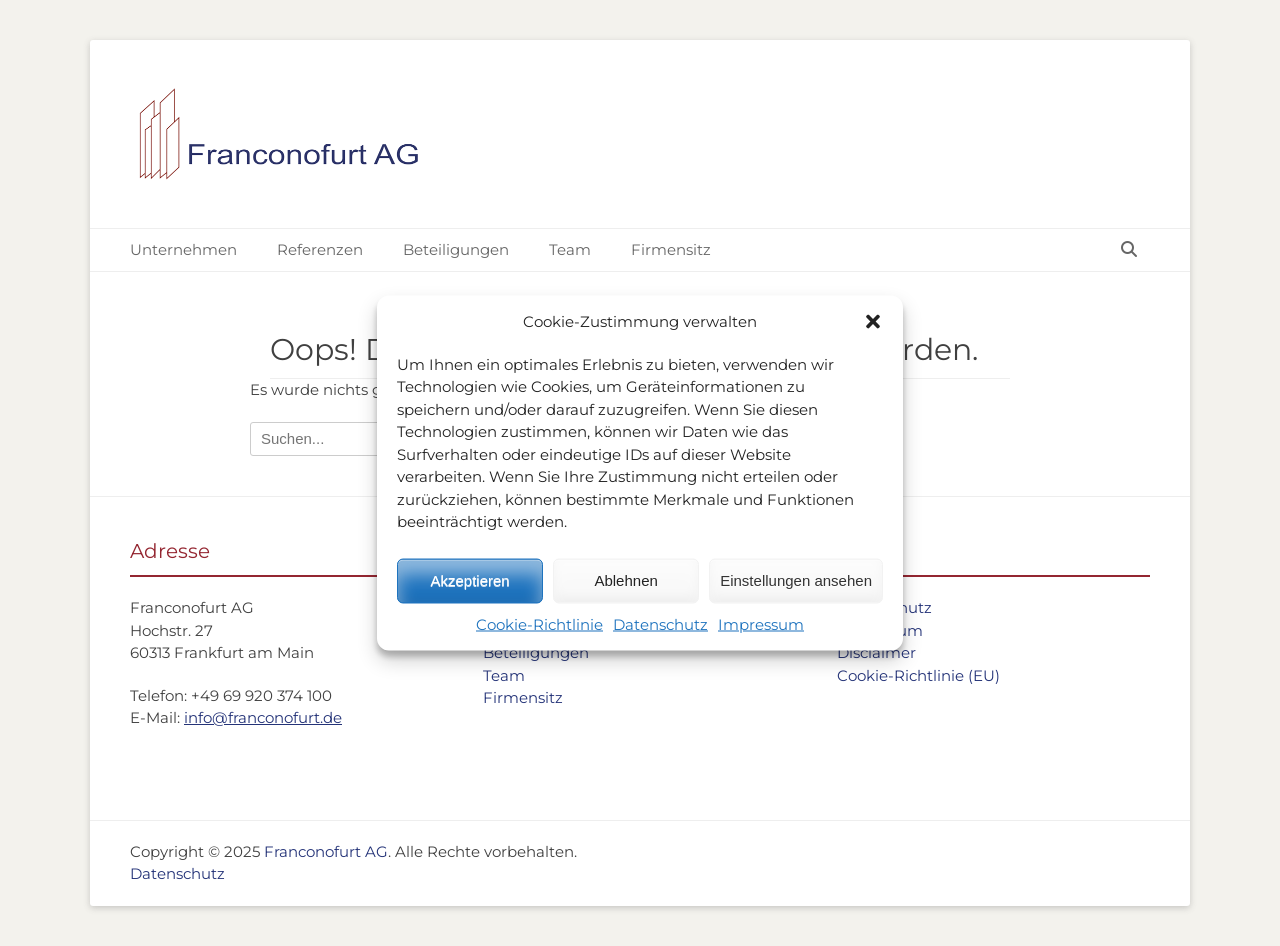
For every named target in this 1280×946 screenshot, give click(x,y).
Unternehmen (183, 249)
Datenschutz (660, 623)
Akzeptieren (469, 580)
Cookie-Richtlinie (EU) (918, 675)
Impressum (761, 623)
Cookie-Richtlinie (539, 623)
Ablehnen (625, 580)
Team (570, 249)
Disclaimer (876, 652)
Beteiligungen (456, 249)
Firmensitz (671, 249)
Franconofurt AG (326, 851)
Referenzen (320, 249)
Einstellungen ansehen (796, 580)
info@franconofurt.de (263, 717)
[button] (873, 322)
